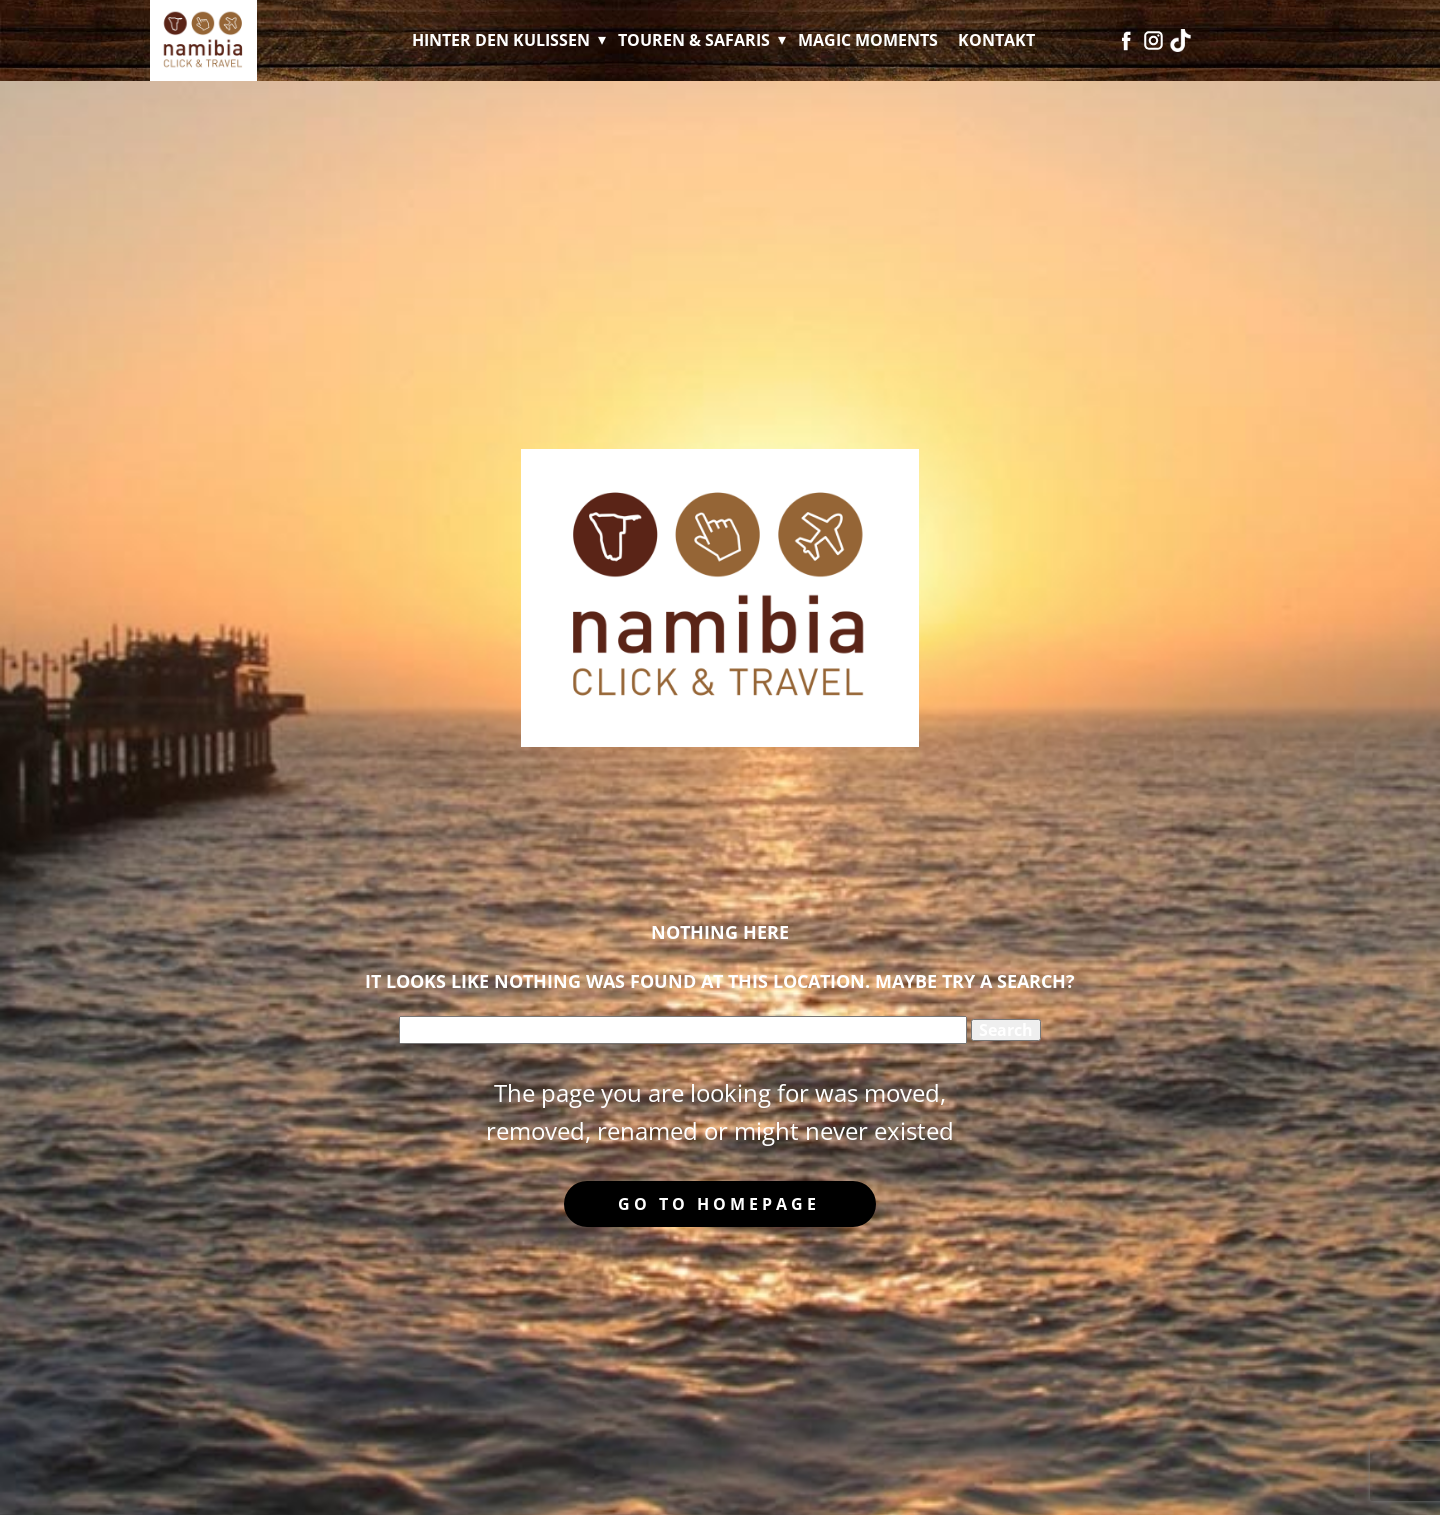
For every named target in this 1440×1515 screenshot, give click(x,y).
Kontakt (996, 40)
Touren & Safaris (694, 40)
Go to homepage (719, 1204)
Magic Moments (868, 40)
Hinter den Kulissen (501, 40)
